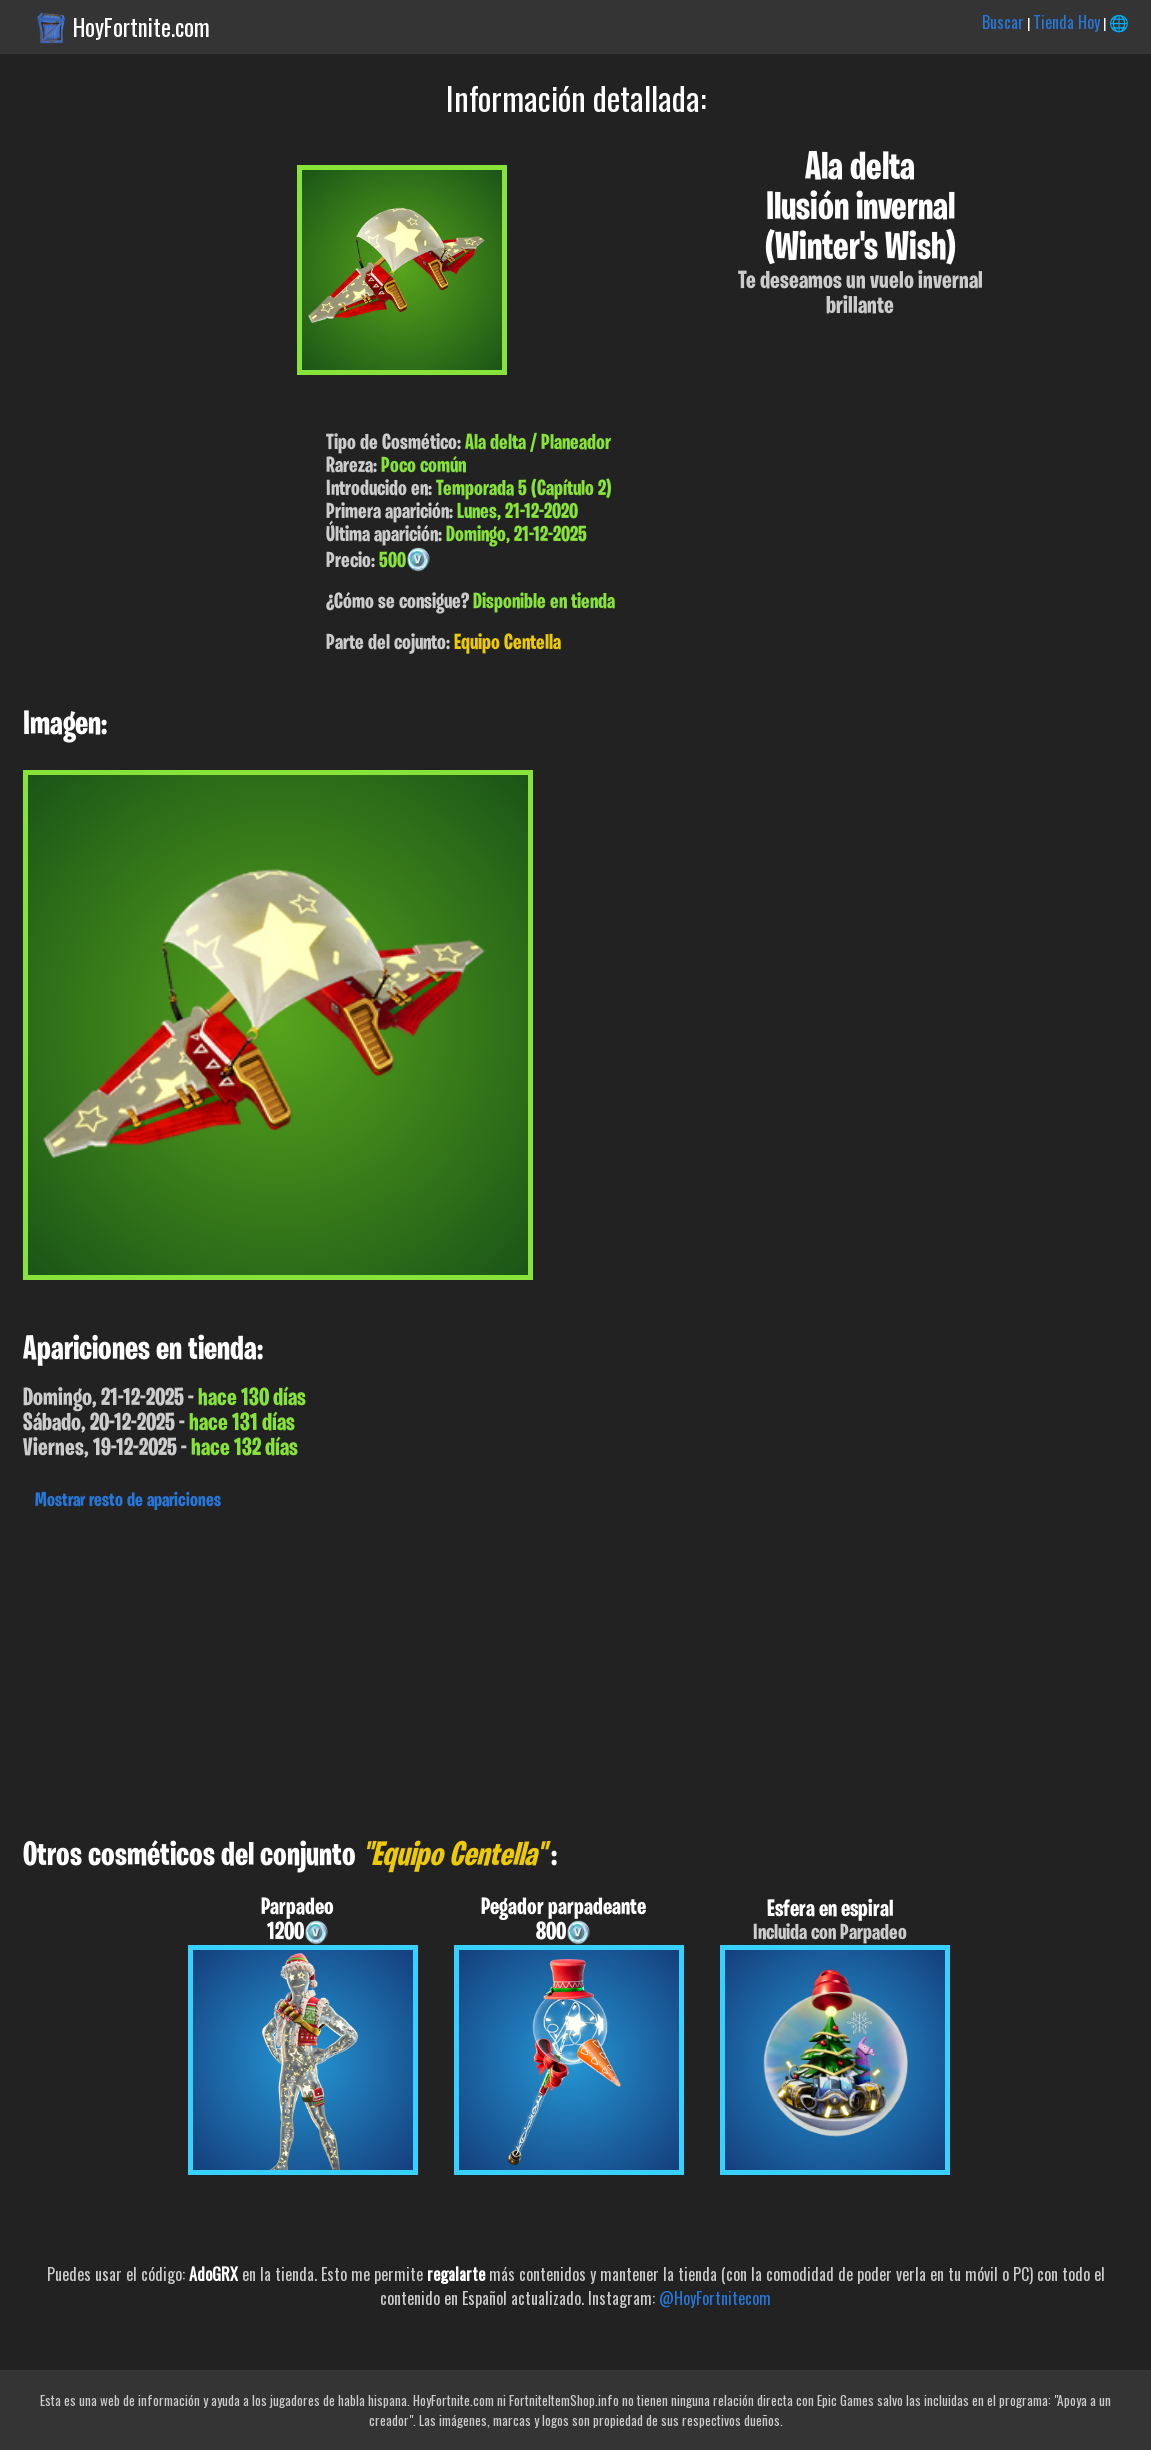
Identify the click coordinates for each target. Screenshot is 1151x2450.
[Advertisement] (575, 1669)
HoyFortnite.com (141, 27)
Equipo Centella (507, 643)
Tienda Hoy (1066, 22)
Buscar (1003, 22)
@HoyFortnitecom (715, 2298)
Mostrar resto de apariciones (128, 1501)
